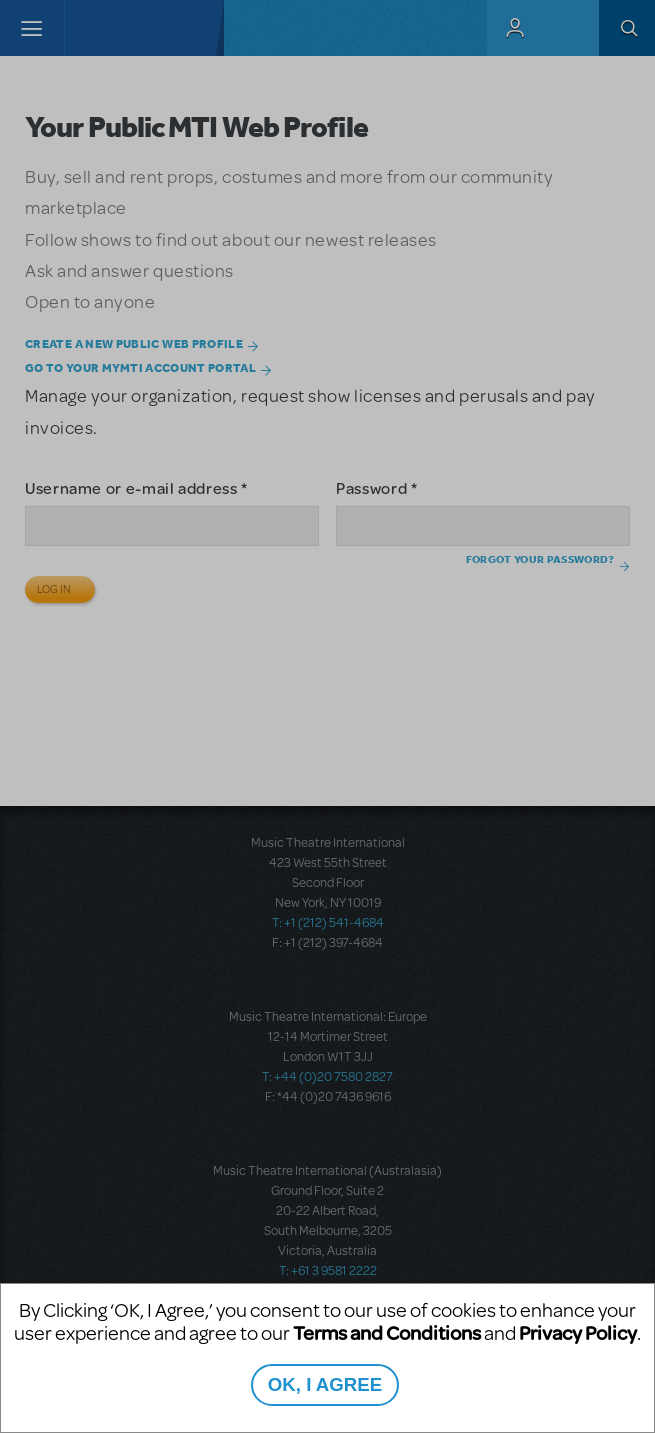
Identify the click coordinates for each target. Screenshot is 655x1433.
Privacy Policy (578, 1332)
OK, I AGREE (325, 1384)
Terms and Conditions (387, 1332)
